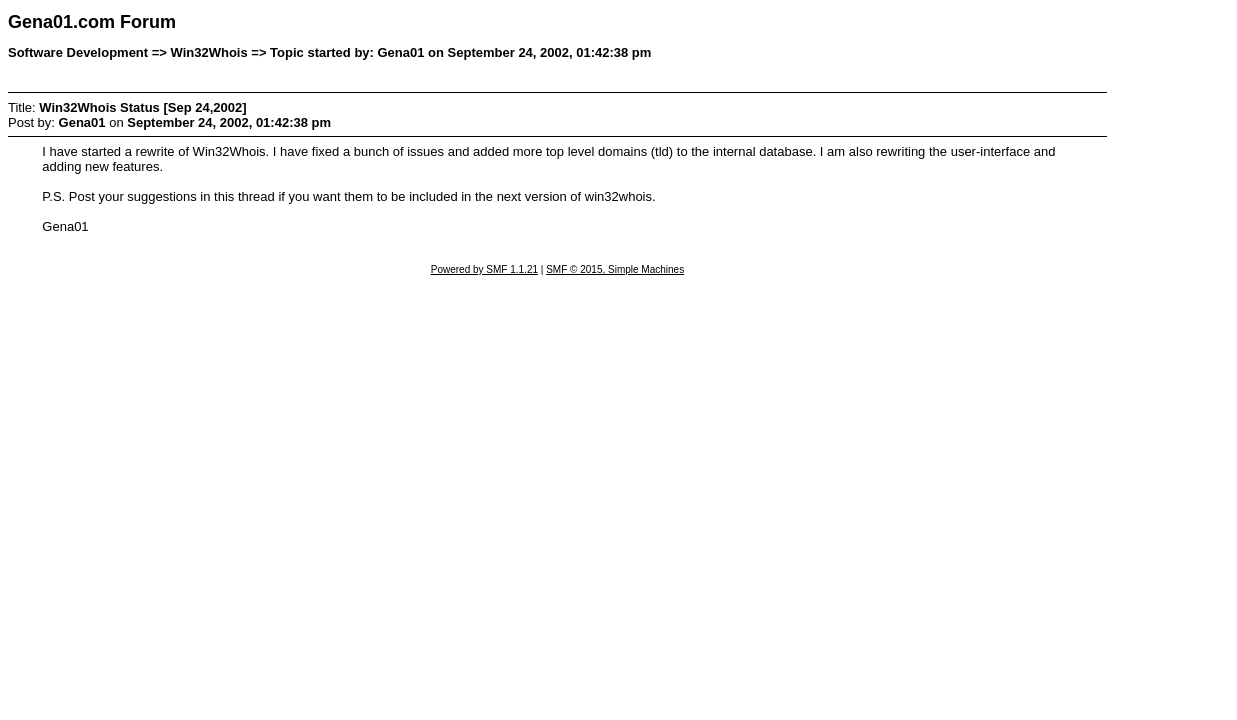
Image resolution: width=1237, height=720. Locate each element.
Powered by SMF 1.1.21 (484, 269)
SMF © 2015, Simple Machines (615, 269)
